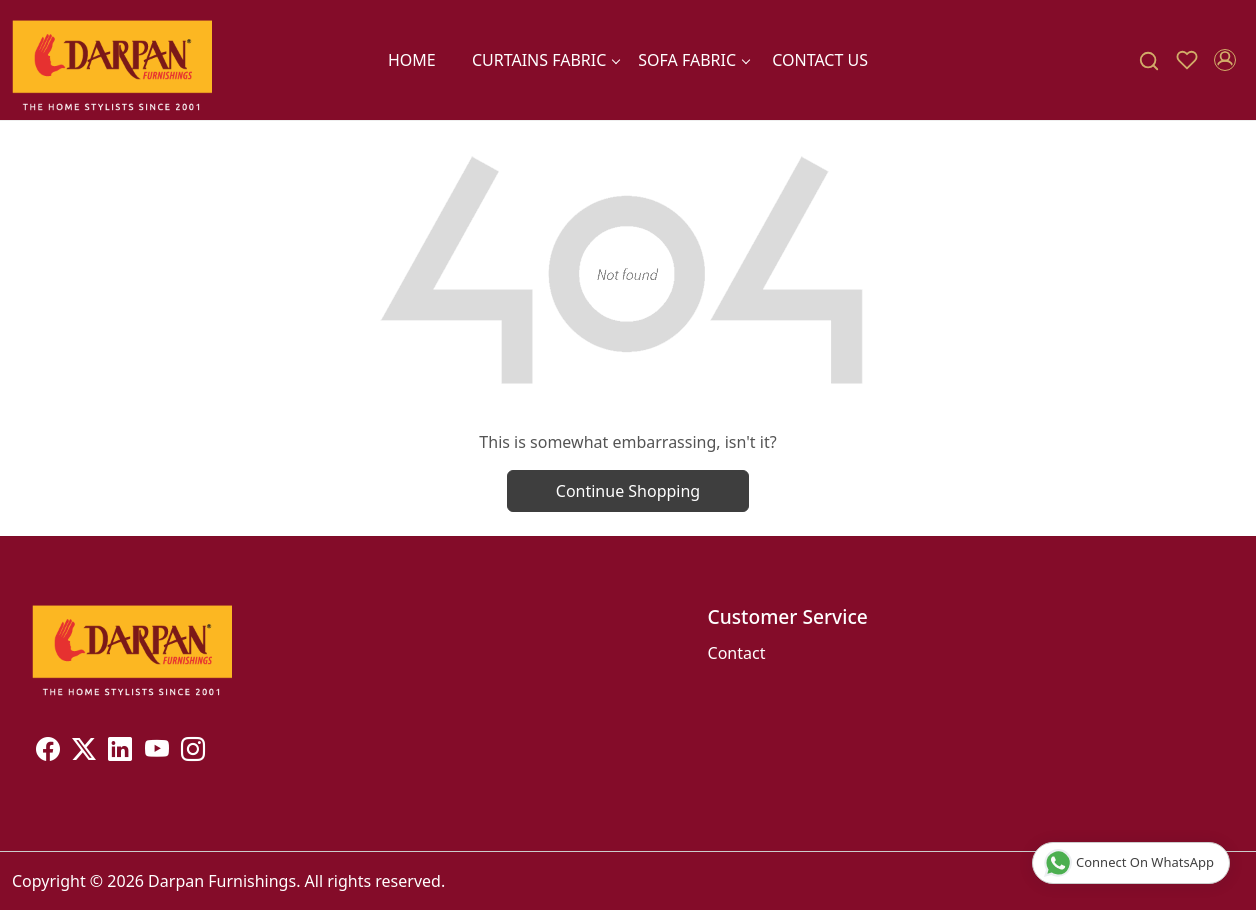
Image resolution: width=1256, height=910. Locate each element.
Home (412, 60)
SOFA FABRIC (693, 60)
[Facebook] (48, 752)
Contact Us (820, 60)
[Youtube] (157, 752)
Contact (737, 653)
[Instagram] (193, 752)
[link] (1149, 60)
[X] (84, 752)
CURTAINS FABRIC (545, 60)
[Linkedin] (120, 752)
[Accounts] (1225, 60)
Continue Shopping (628, 491)
